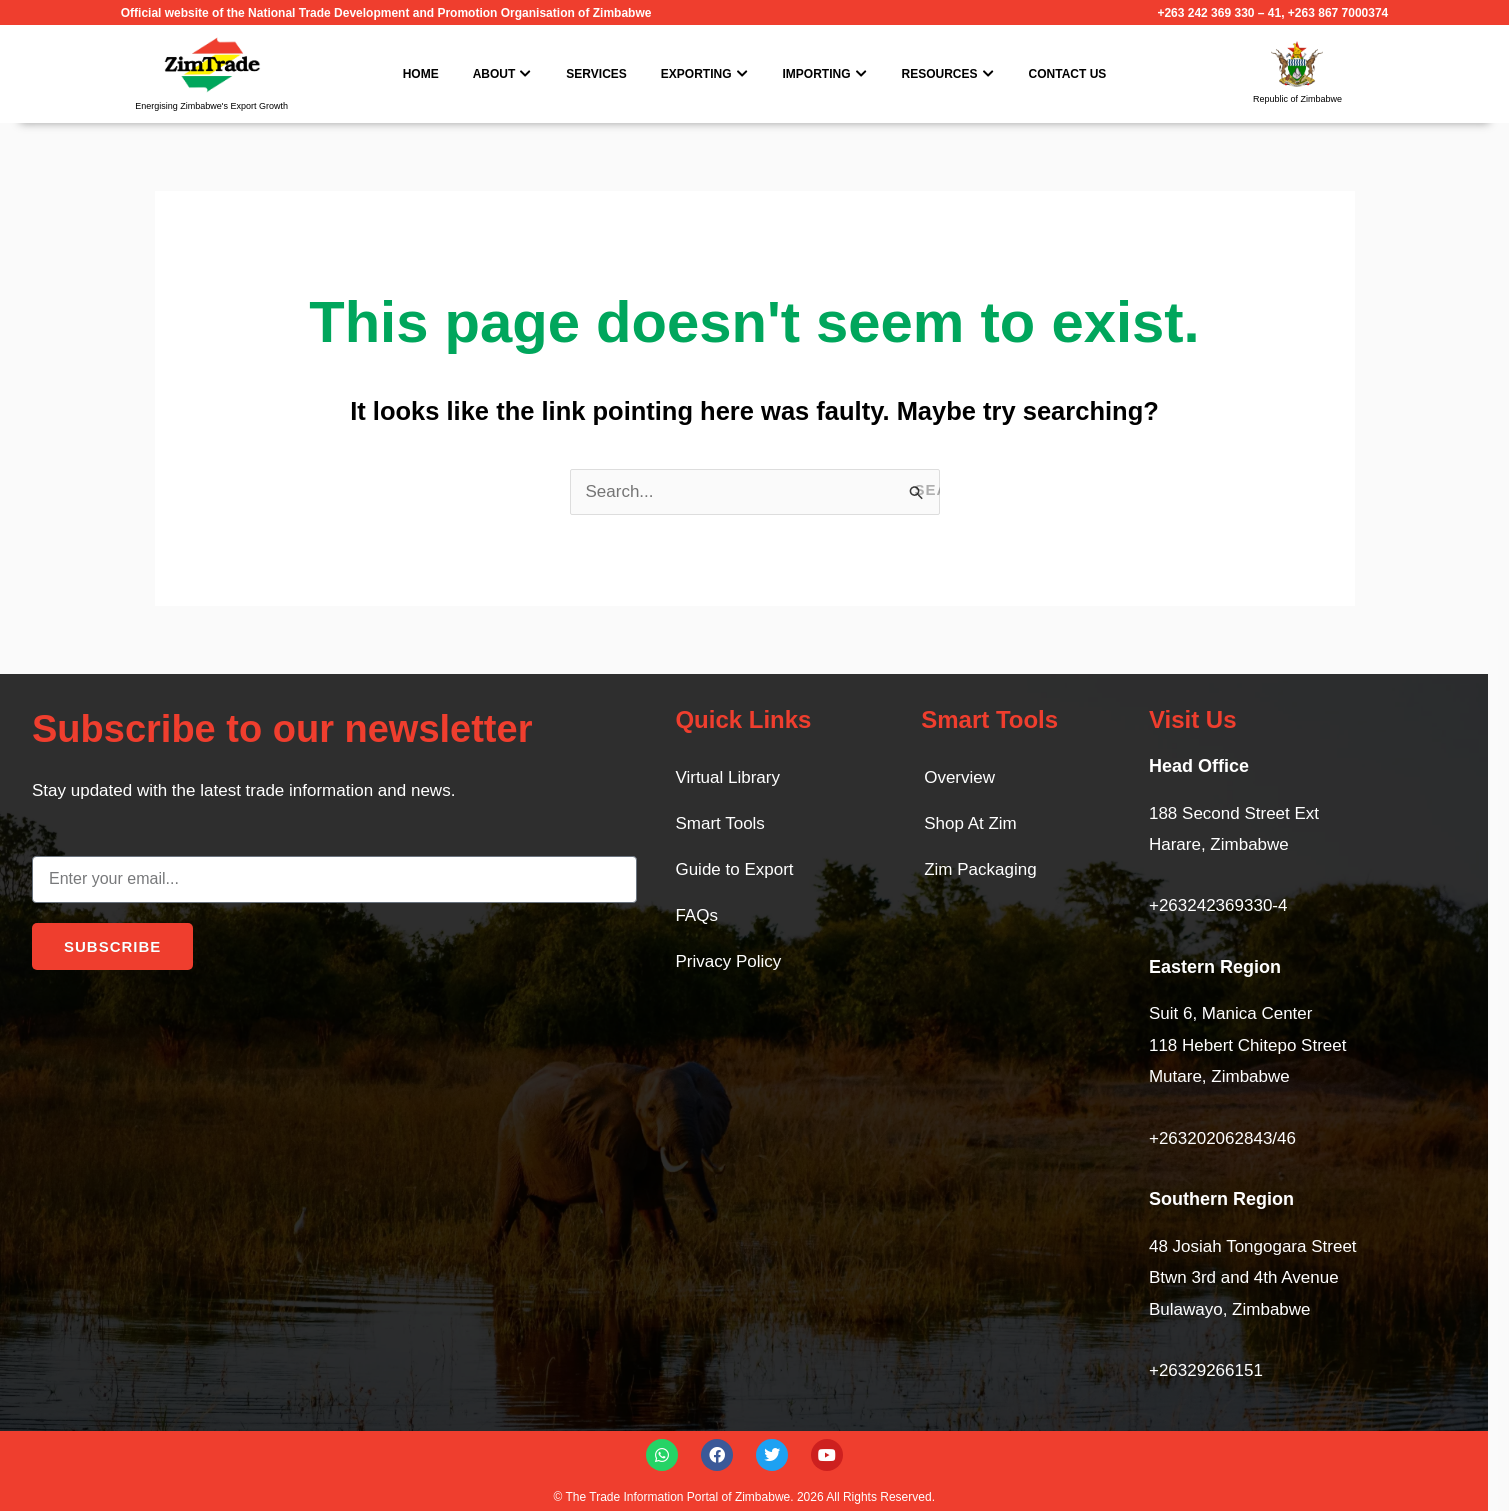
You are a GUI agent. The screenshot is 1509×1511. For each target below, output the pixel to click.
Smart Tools (719, 823)
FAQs (696, 915)
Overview (959, 777)
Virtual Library (727, 777)
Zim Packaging (980, 869)
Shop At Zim (970, 823)
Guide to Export (734, 869)
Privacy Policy (728, 961)
